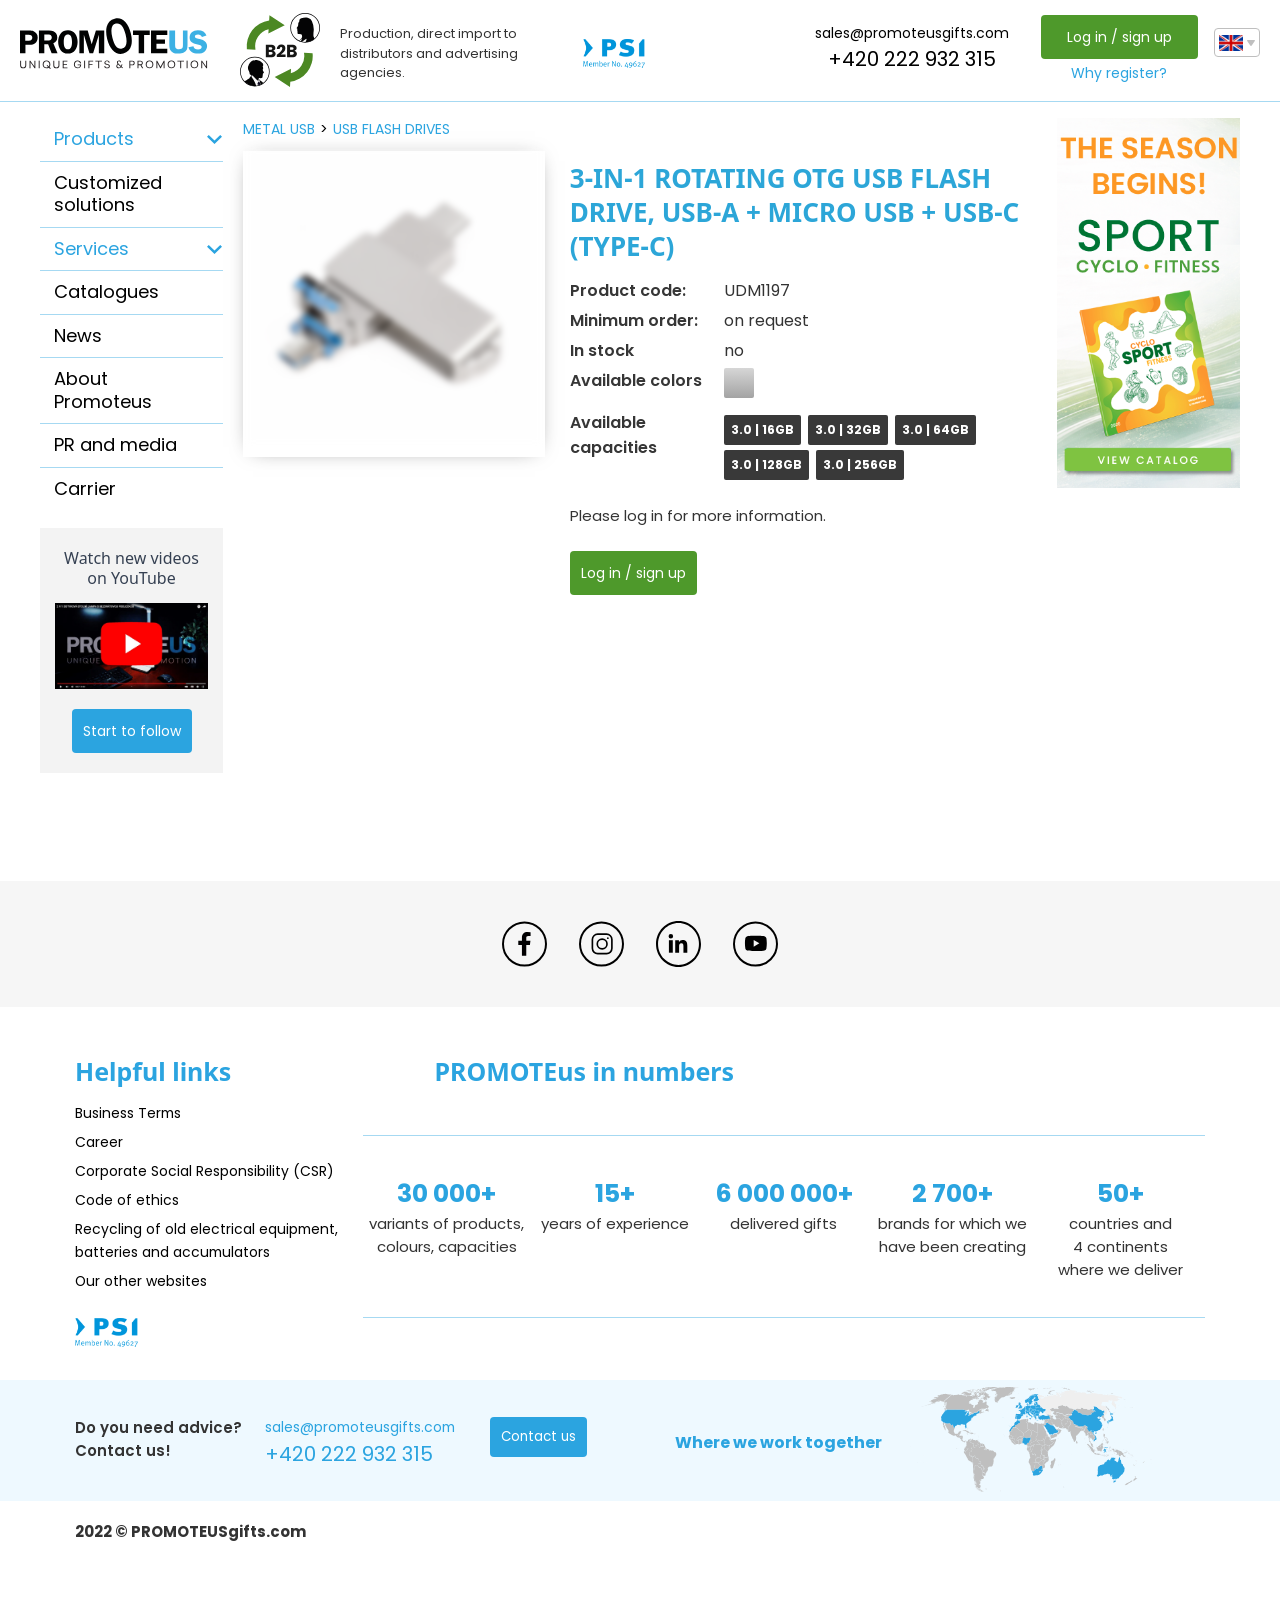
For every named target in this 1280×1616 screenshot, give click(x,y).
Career (101, 1141)
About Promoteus (103, 390)
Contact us (540, 1485)
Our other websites (146, 1326)
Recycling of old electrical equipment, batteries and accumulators (171, 1274)
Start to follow (132, 731)
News (78, 335)
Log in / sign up (1116, 37)
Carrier (85, 488)
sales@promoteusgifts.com (910, 33)
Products (94, 138)
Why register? (1117, 73)
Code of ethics (131, 1222)
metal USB (279, 129)
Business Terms (132, 1112)
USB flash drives (391, 129)
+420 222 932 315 (910, 59)
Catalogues (106, 291)
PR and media (115, 444)
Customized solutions (108, 194)
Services (91, 248)
